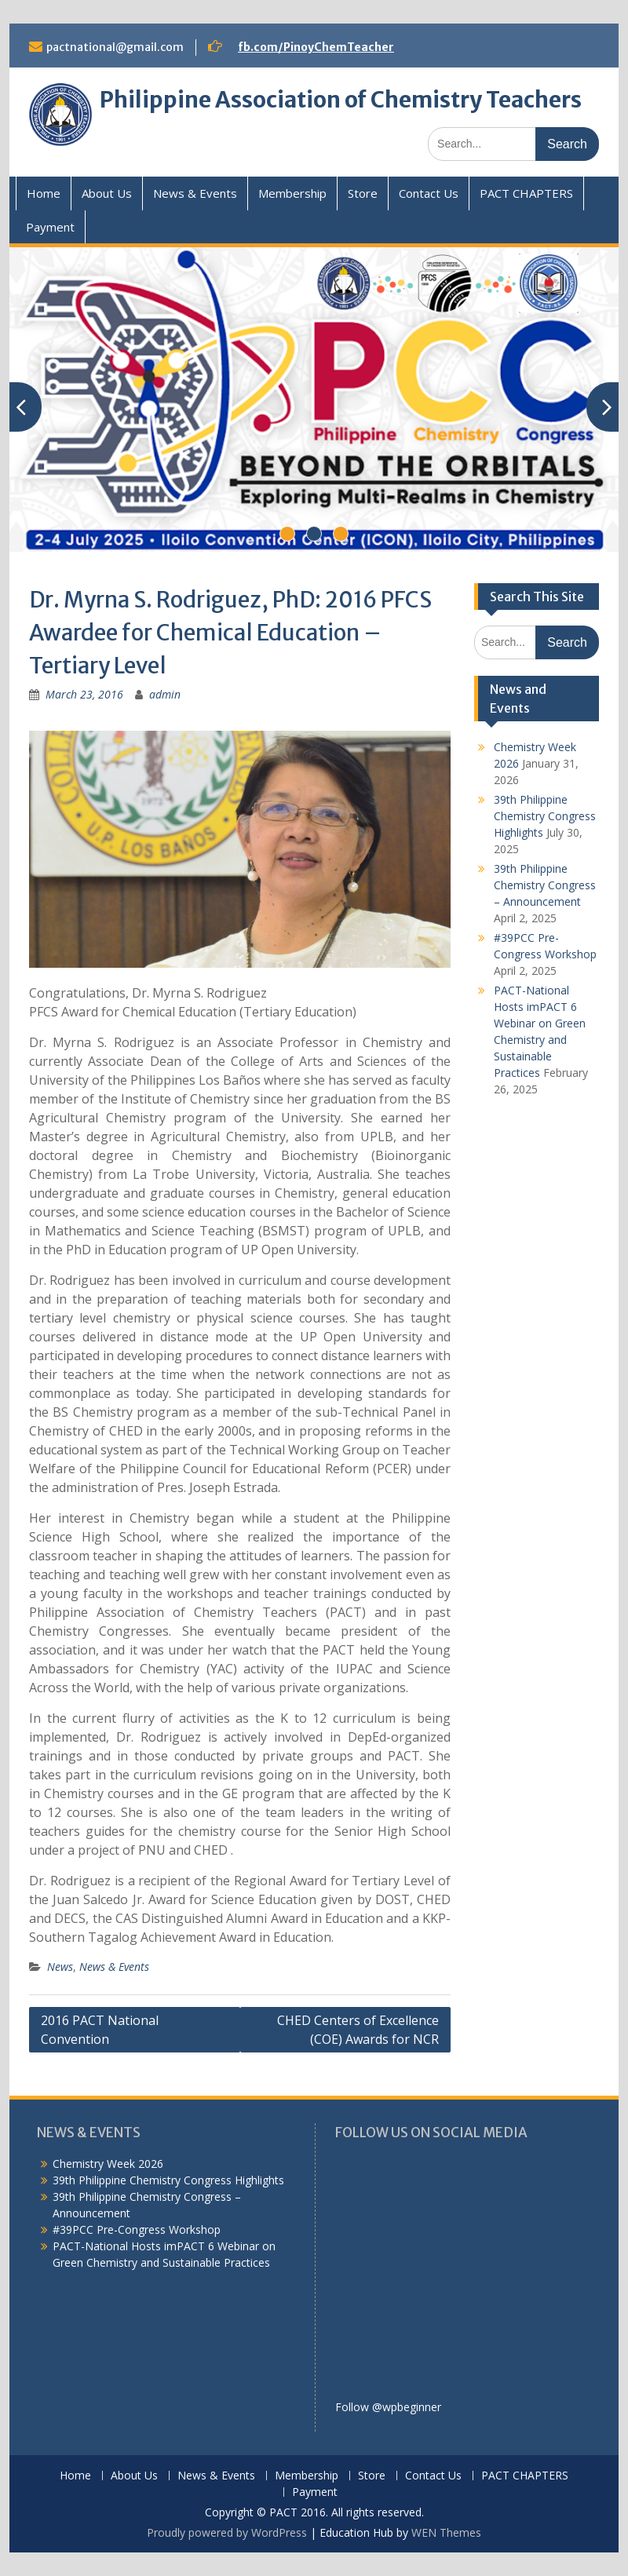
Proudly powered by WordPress (227, 2532)
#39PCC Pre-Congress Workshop (137, 2229)
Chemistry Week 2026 (108, 2163)
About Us (107, 193)
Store (363, 193)
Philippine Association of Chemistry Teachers (341, 100)
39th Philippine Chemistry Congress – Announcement (545, 885)
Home (43, 193)
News (60, 1966)
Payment (50, 227)
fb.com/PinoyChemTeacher (316, 47)
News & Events (195, 193)
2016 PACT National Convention (100, 2030)
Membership (292, 193)
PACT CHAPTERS (526, 193)
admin (165, 694)
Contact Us (428, 193)
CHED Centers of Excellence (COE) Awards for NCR (358, 2030)
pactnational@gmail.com (115, 47)
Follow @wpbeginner (388, 2406)
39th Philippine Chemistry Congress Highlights (545, 816)
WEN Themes (446, 2532)
